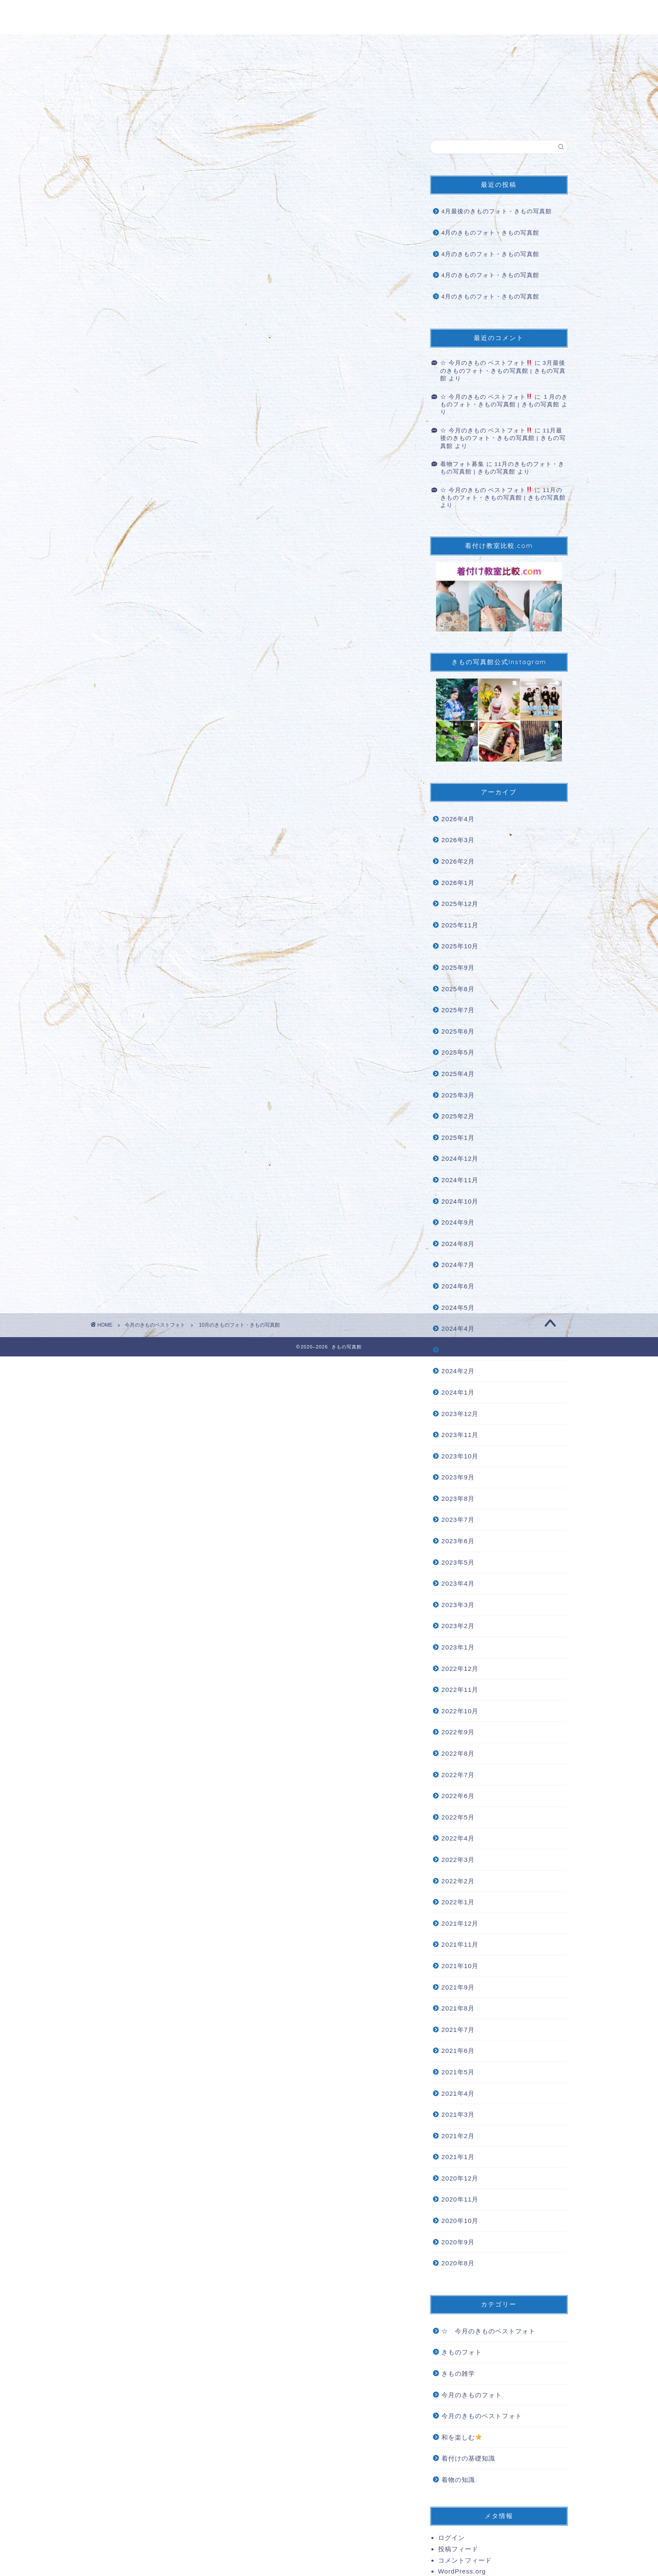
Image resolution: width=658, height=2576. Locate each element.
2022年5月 (458, 1817)
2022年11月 (460, 1689)
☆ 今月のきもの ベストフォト (486, 363)
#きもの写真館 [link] (125, 800)
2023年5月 (458, 1562)
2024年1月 (458, 1392)
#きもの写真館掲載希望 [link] (206, 788)
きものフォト (461, 2352)
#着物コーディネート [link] (211, 728)
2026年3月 (458, 839)
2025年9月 (458, 967)
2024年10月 (460, 1201)
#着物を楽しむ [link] (125, 764)
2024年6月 (458, 1286)
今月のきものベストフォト (134, 155)
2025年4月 (458, 1073)
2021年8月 (458, 2008)
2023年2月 (458, 1625)
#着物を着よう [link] (172, 764)
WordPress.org (462, 2571)
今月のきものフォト (471, 2394)
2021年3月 (458, 2114)
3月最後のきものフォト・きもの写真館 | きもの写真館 (503, 371)
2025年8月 (458, 988)
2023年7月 (458, 1519)
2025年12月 (460, 903)
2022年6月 (458, 1795)
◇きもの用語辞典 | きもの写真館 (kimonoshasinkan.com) (195, 964)
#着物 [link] (139, 728)
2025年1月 (458, 1137)
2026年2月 (458, 861)
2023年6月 (458, 1541)
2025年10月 (460, 946)
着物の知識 (458, 2479)
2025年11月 (460, 925)
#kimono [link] (164, 728)
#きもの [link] (115, 728)
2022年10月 (460, 1711)
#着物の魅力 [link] (122, 776)
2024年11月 (460, 1179)
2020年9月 (458, 2242)
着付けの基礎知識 (468, 2458)
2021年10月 (460, 1965)
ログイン (451, 2537)
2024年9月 (458, 1222)
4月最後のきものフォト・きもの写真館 (496, 211)
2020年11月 (460, 2199)
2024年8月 (458, 1243)
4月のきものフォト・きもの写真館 (490, 233)
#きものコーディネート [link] (139, 740)
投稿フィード (458, 2548)
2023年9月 (458, 1477)
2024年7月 (458, 1264)
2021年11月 (460, 1944)
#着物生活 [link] (283, 764)
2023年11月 (460, 1434)
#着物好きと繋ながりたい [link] (218, 740)
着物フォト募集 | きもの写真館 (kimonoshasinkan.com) (191, 926)
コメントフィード (465, 2560)
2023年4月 (458, 1583)
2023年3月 (458, 1604)
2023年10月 (460, 1456)
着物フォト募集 (462, 464)
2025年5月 (458, 1052)
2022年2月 (458, 1881)
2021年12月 (460, 1923)
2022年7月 (458, 1774)
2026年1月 (458, 882)
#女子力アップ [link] (192, 776)
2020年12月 (460, 2178)
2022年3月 (458, 1859)
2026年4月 (458, 818)
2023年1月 (458, 1647)
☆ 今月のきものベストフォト (488, 2331)
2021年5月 (458, 2072)
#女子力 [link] (154, 776)
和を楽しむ (461, 2437)
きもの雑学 (458, 2373)
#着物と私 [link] (251, 764)
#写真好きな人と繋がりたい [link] (235, 752)
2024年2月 (458, 1370)
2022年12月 (460, 1668)
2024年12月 (460, 1158)
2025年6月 (458, 1031)
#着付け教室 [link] (149, 788)
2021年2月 (458, 2135)
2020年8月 (458, 2263)
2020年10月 (460, 2220)
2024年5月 (458, 1307)
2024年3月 (458, 1349)
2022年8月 (458, 1753)
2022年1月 (458, 1902)
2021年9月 (458, 1987)
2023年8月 (458, 1498)
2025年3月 (458, 1095)
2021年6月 (458, 2050)
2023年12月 (460, 1413)
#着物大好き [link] (215, 764)
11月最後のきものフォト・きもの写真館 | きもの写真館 (503, 438)
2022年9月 (458, 1732)
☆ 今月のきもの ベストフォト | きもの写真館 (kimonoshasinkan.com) (218, 889)
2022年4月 (458, 1838)
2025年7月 (458, 1009)
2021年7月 (458, 2029)
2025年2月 (458, 1116)
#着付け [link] (115, 788)
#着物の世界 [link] (319, 764)
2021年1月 (458, 2156)
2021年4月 (458, 2093)
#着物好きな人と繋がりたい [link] (146, 752)
